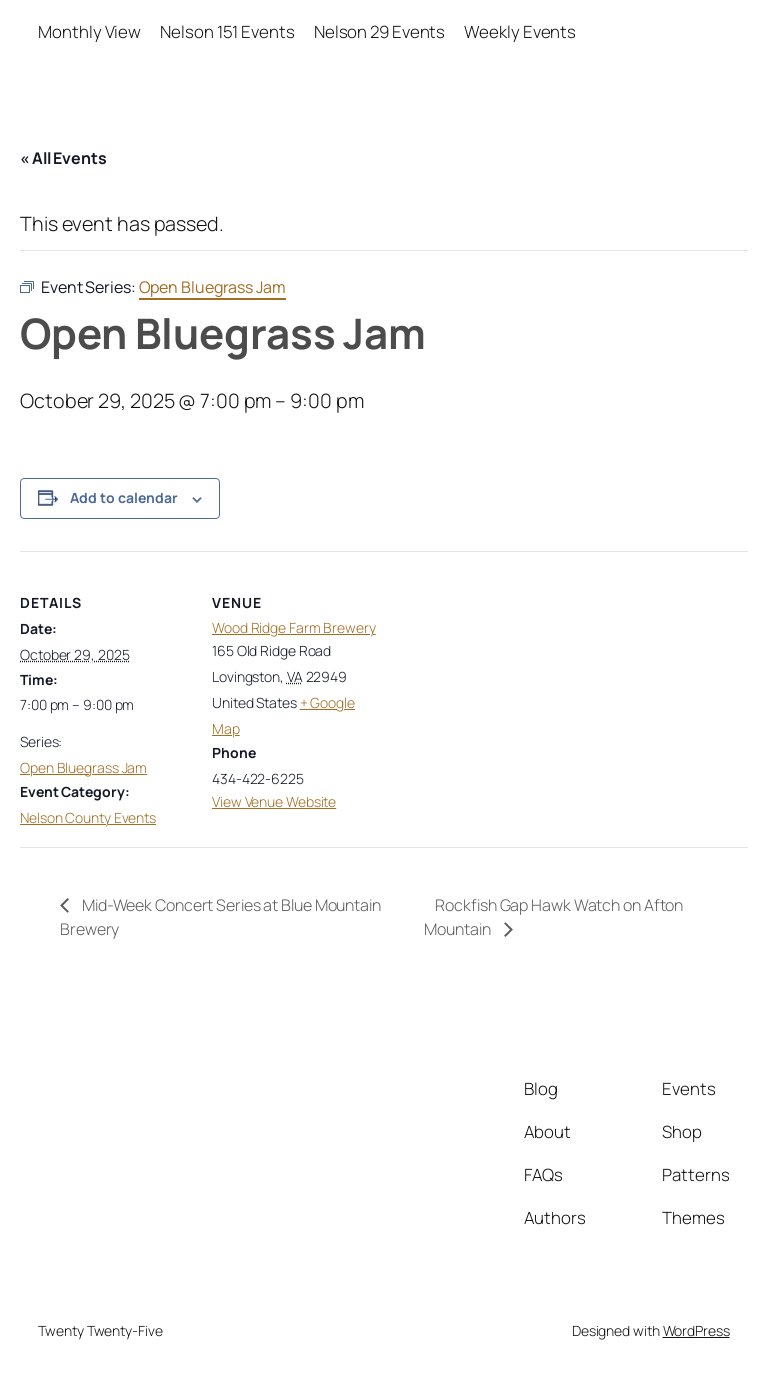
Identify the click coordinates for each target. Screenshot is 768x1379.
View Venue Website (274, 801)
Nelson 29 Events (379, 31)
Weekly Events (520, 31)
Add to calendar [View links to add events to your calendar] (124, 497)
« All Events (63, 158)
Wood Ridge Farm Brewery (294, 627)
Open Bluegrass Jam (83, 767)
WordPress (696, 1330)
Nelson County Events (88, 817)
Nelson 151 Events (227, 31)
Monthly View (89, 31)
